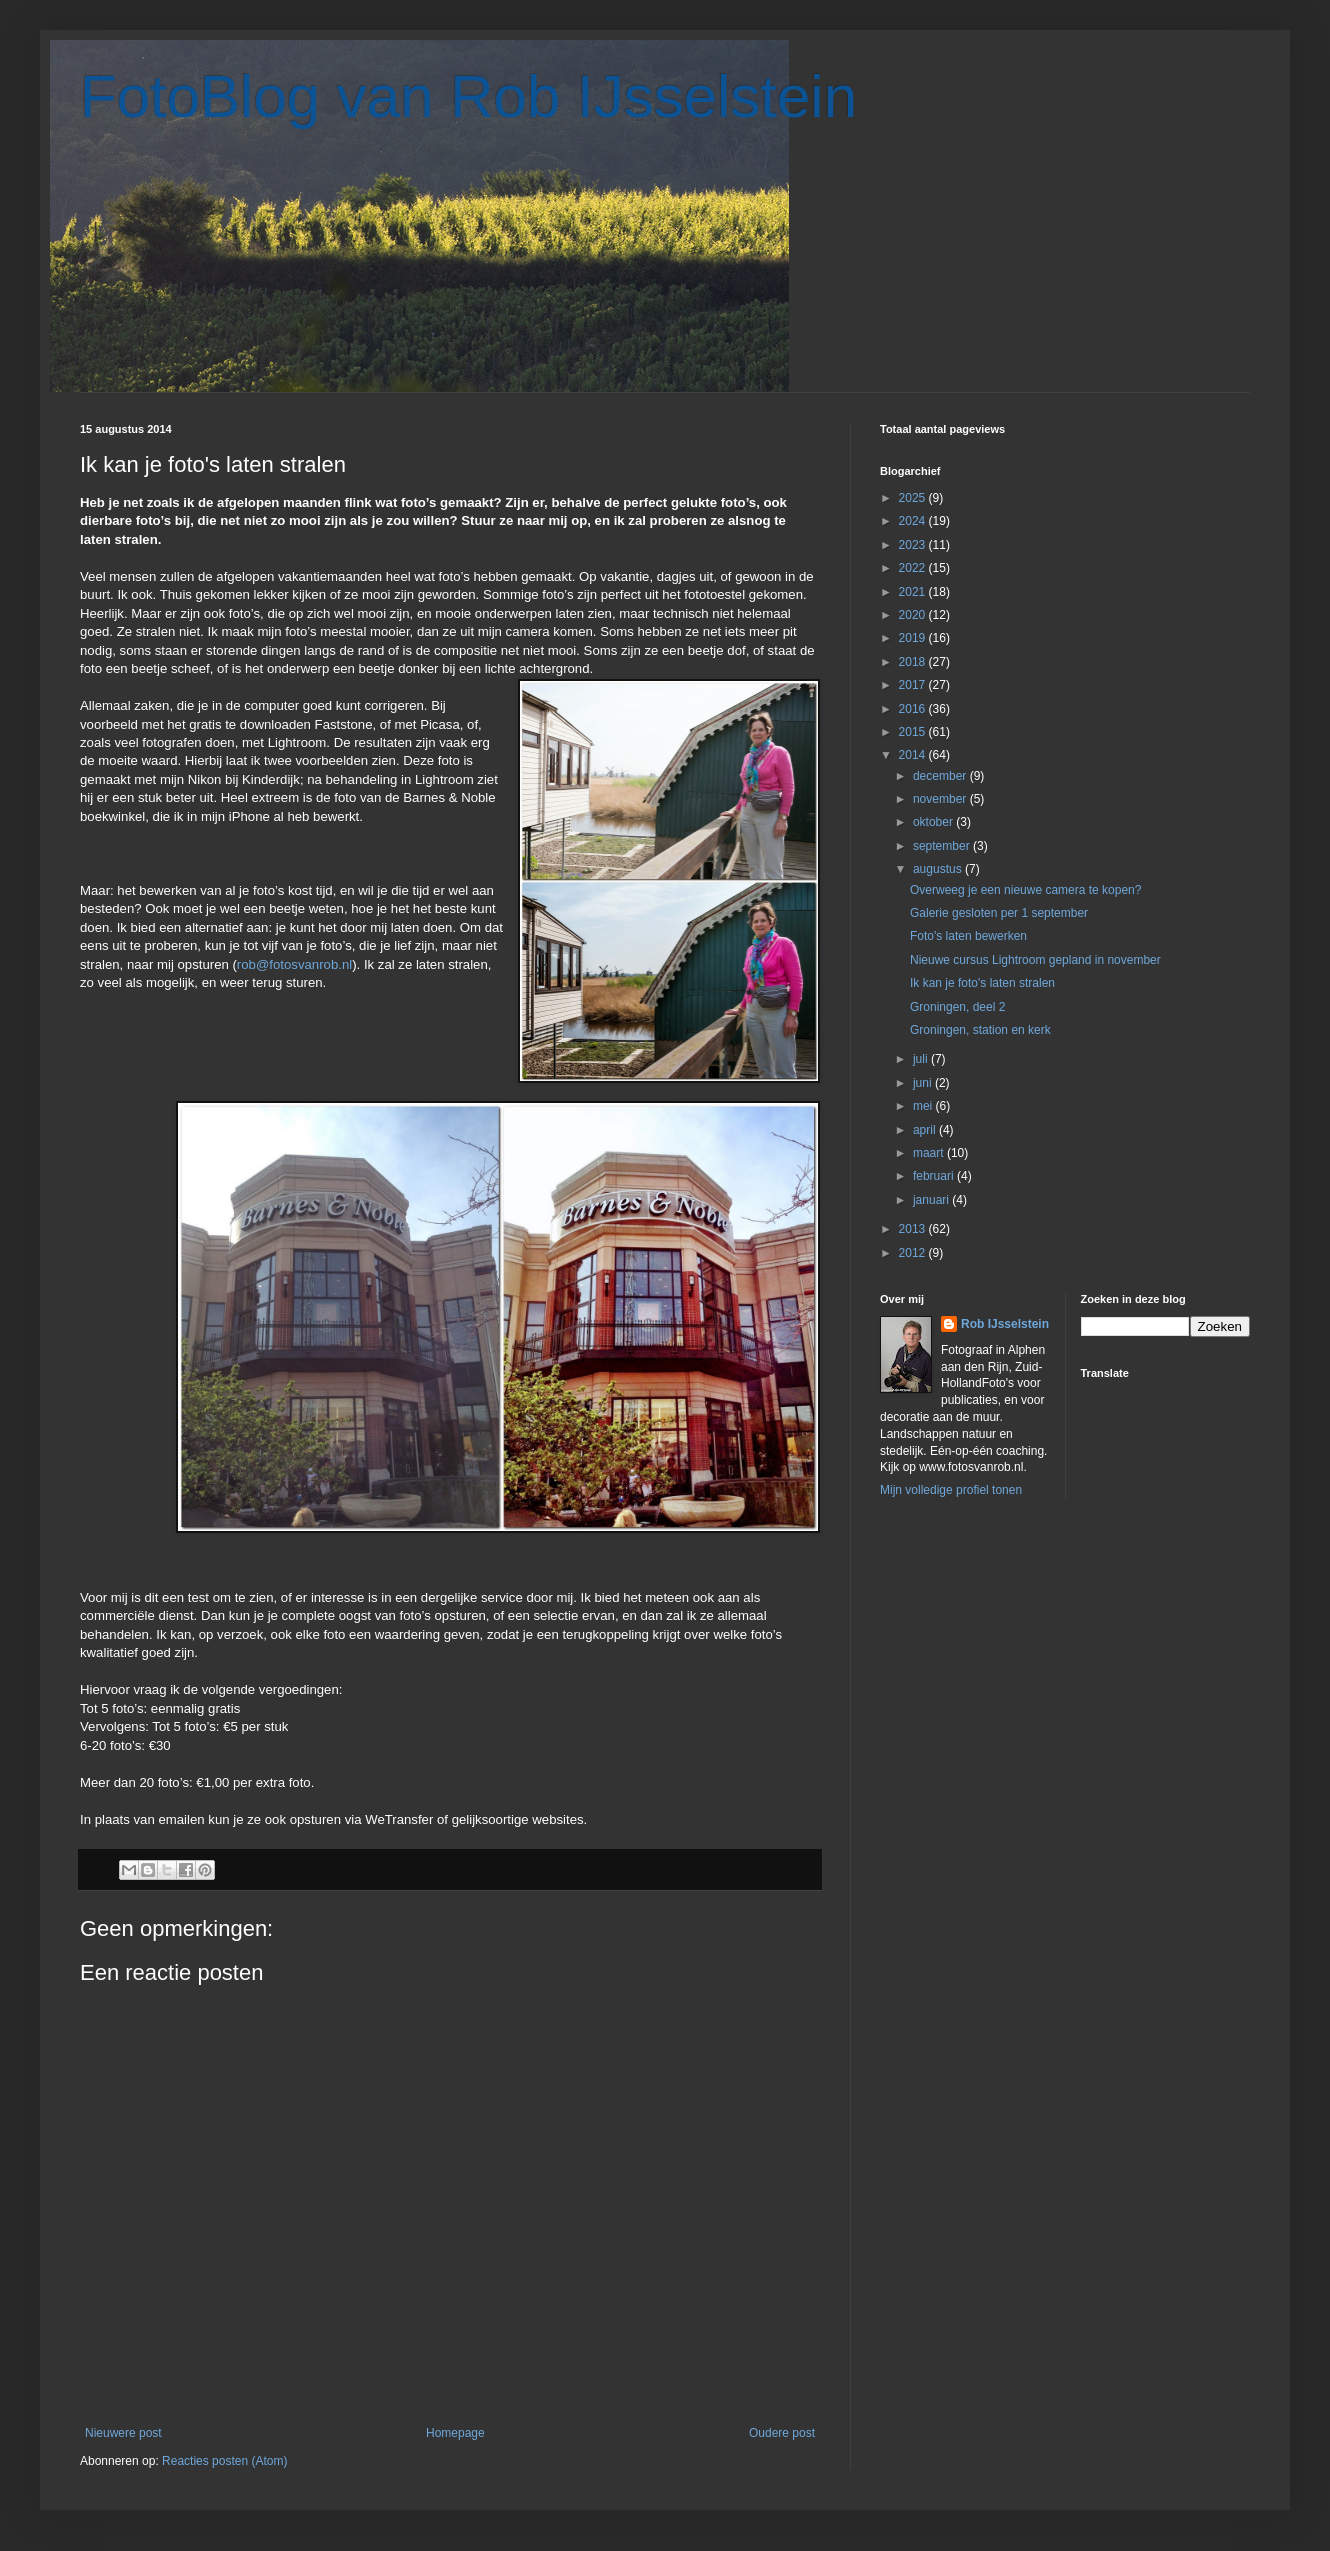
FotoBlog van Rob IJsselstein (468, 96)
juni (924, 1083)
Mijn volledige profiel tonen (951, 1490)
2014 (914, 755)
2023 (914, 545)
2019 (914, 638)
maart (930, 1153)
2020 (914, 615)
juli (922, 1059)
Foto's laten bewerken (968, 936)
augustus (939, 869)
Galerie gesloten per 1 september (999, 913)
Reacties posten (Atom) (224, 2461)
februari (935, 1176)
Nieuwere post (123, 2433)
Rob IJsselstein (1005, 1324)
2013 (914, 1229)
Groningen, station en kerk (980, 1030)
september (943, 846)
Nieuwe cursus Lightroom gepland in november (1035, 960)
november (941, 799)
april (926, 1130)
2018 (914, 662)
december (941, 776)
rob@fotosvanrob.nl (294, 964)
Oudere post (782, 2433)
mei (924, 1106)
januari (932, 1200)
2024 (914, 521)
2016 (914, 709)
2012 (914, 1253)
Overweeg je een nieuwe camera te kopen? (1025, 890)
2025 (914, 498)
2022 (914, 568)
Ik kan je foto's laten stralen (982, 983)
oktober (934, 822)
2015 (914, 732)
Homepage (455, 2433)
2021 (914, 592)
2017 (914, 685)
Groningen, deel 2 (957, 1007)
